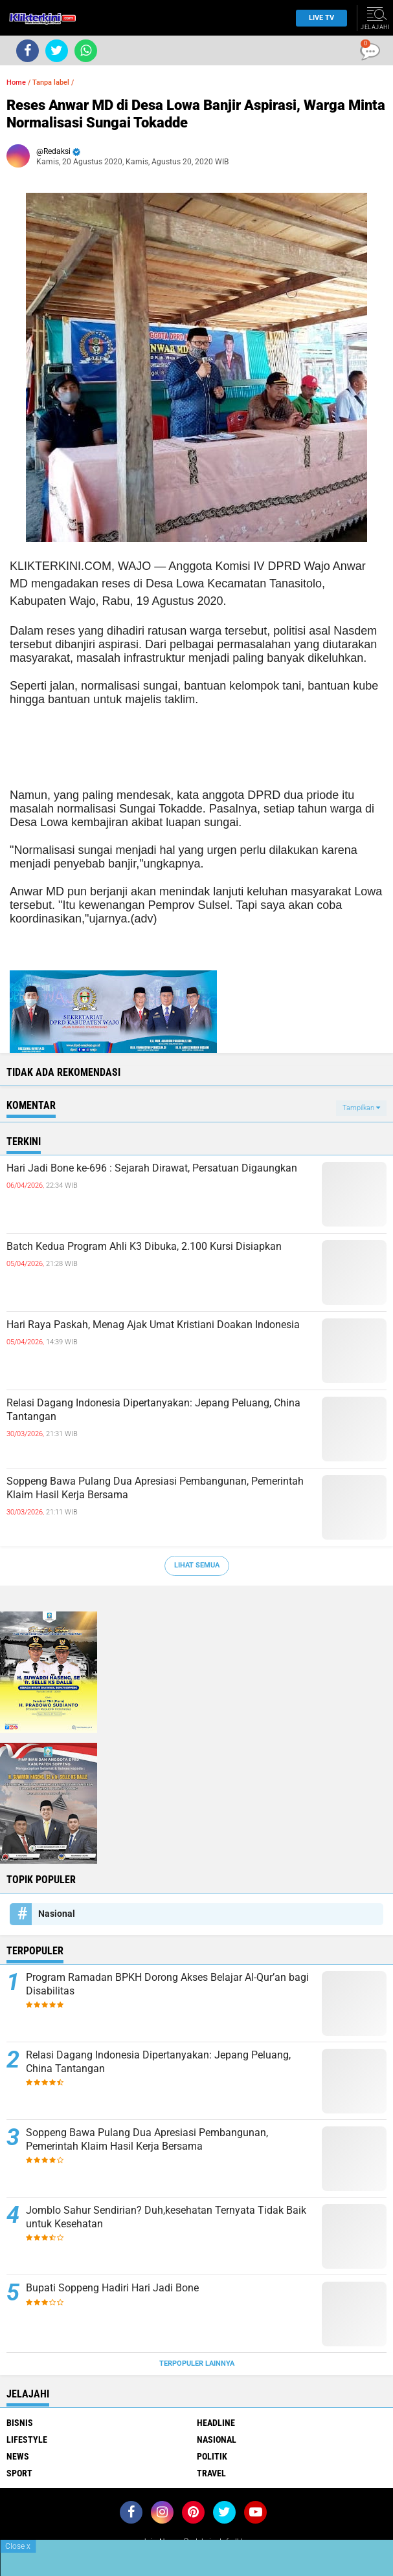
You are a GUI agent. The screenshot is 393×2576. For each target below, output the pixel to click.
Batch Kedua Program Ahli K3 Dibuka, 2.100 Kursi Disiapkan (144, 1246)
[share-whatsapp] (85, 50)
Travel (211, 2473)
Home (16, 82)
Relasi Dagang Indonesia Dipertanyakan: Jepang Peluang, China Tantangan (153, 1410)
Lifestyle (26, 2439)
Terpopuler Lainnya (196, 2363)
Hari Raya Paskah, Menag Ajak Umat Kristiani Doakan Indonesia (153, 1324)
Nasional (56, 1913)
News (17, 2456)
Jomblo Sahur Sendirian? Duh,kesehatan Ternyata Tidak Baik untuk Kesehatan (166, 2217)
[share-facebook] (27, 50)
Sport (19, 2473)
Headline (216, 2423)
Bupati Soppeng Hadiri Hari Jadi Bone (112, 2288)
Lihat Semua (196, 1565)
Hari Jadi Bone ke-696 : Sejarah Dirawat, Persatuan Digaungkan (151, 1168)
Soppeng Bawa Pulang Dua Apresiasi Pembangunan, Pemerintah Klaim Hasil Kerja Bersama (155, 1488)
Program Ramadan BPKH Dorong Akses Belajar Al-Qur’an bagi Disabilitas (167, 1984)
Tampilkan (361, 1108)
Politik (212, 2456)
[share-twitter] (56, 50)
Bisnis (19, 2423)
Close (17, 2546)
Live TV (317, 18)
